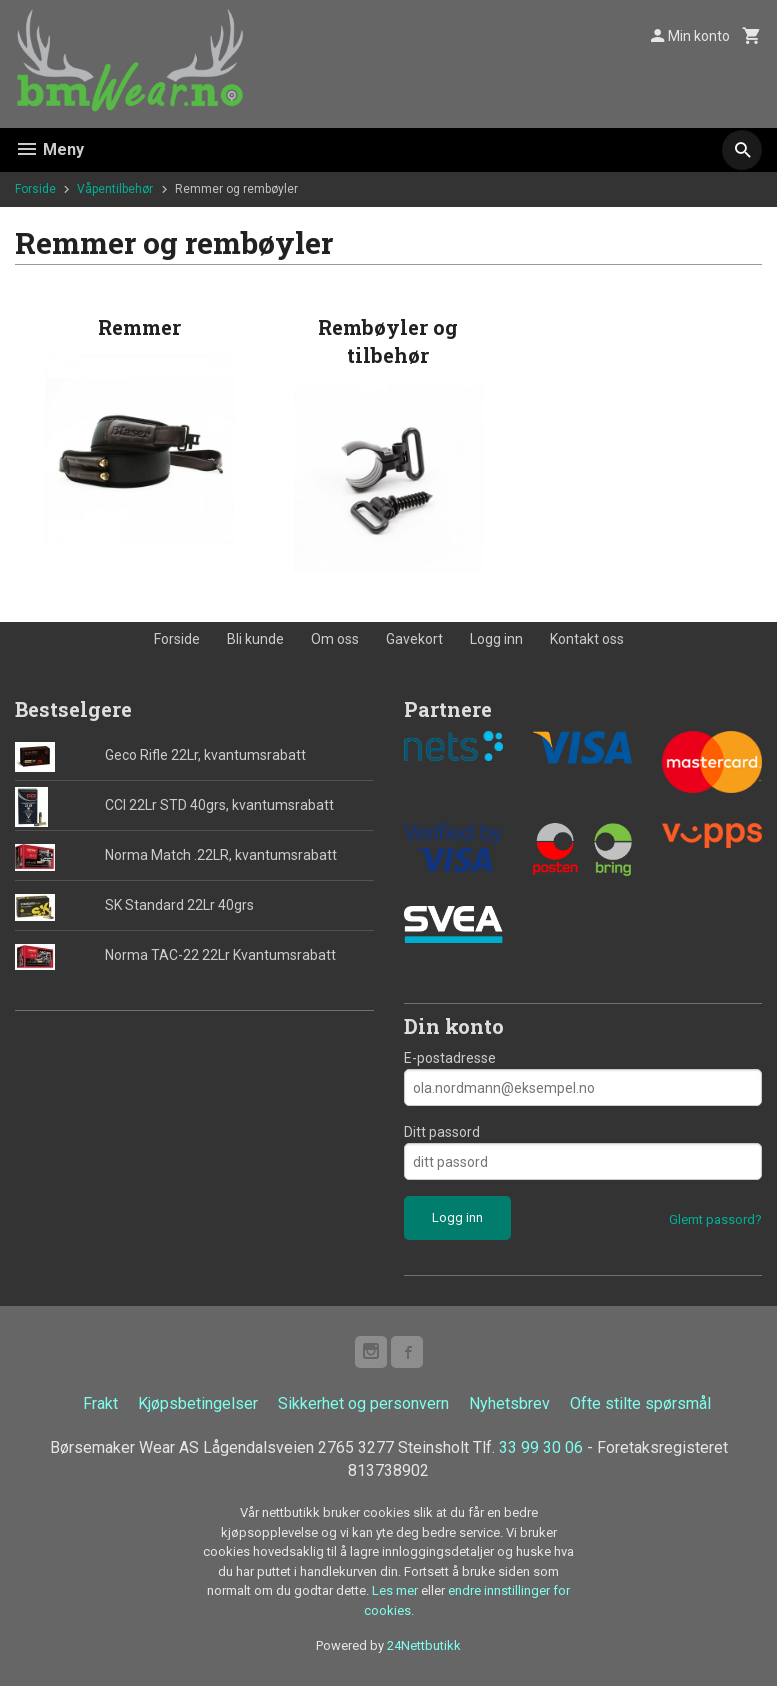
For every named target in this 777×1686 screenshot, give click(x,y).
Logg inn (496, 639)
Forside (35, 189)
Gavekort (414, 639)
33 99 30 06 (541, 1447)
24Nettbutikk (424, 1646)
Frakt (100, 1403)
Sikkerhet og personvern (363, 1403)
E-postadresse (450, 1058)
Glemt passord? (715, 1219)
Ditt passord (442, 1132)
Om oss (335, 639)
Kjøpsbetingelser (198, 1403)
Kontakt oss (587, 639)
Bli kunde (255, 639)
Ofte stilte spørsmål (640, 1403)
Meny (49, 149)
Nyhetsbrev (509, 1403)
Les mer (396, 1591)
